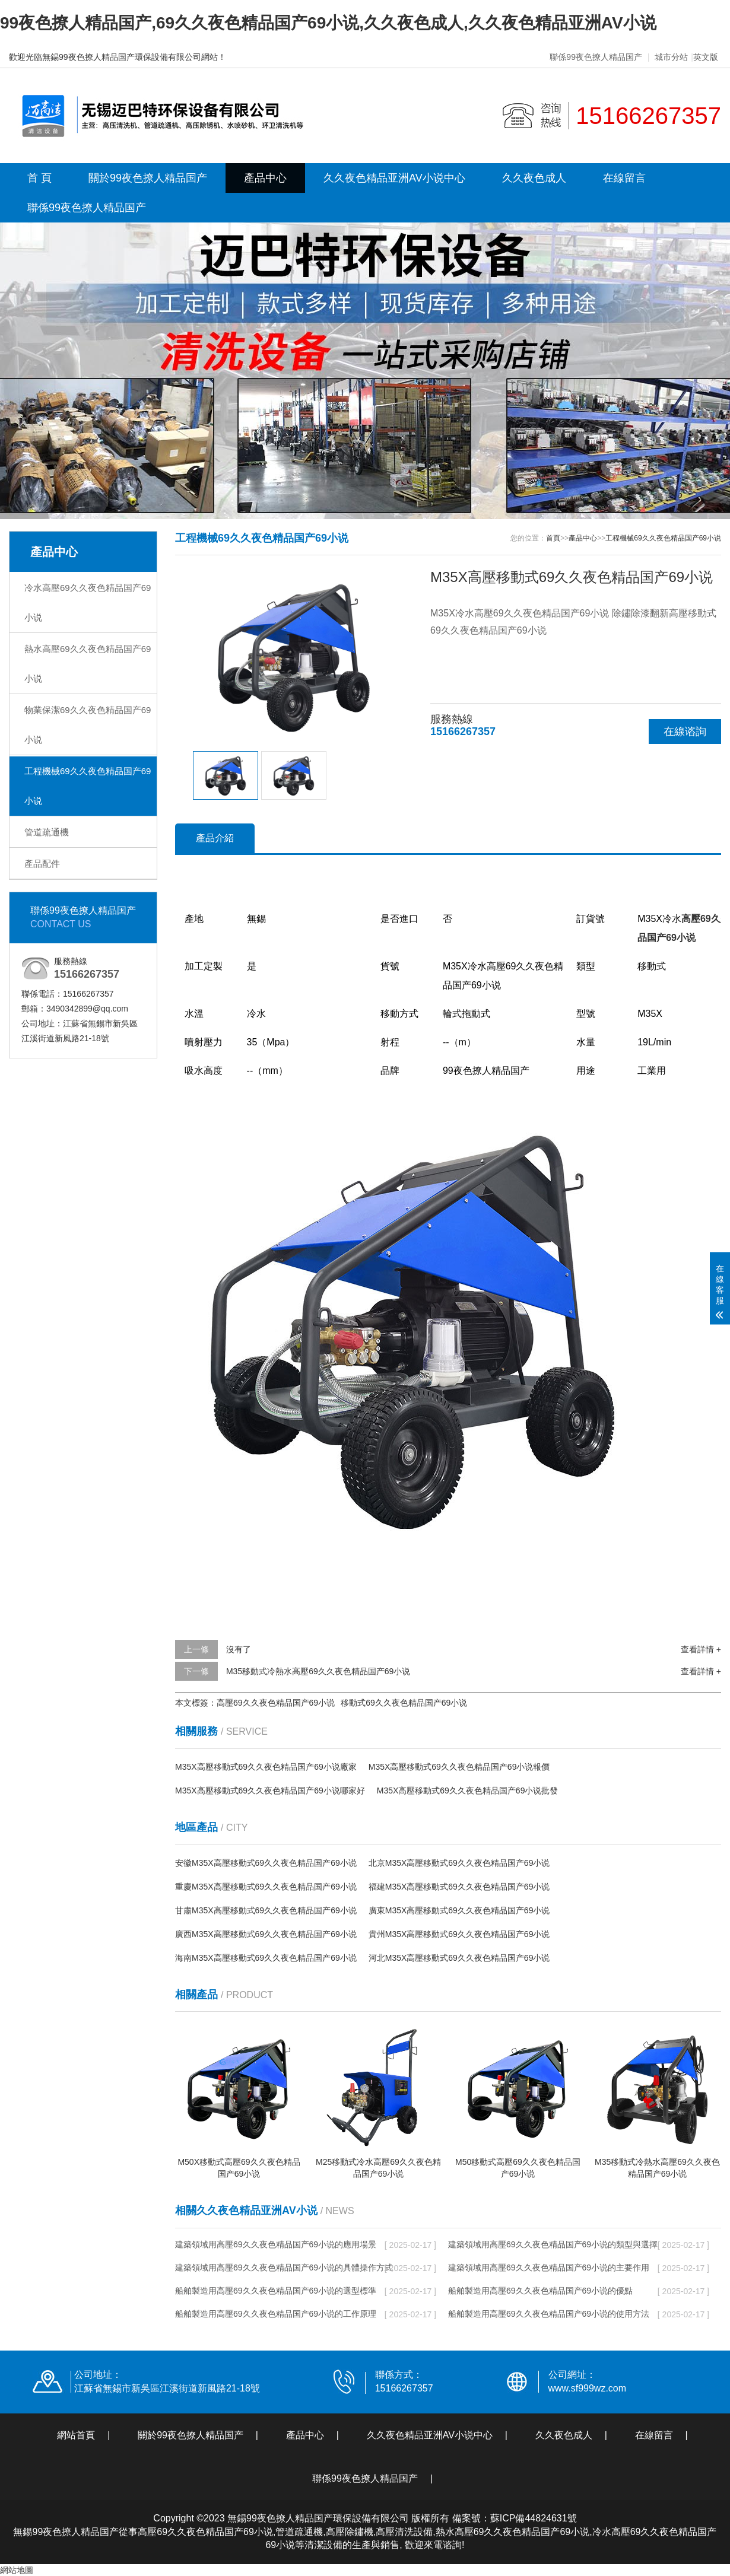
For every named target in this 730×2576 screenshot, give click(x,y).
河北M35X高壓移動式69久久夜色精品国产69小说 (459, 1958)
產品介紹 (215, 838)
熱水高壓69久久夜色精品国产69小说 (87, 663)
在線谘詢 (685, 731)
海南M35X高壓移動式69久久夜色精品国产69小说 (266, 1958)
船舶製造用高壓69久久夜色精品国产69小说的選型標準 (275, 2290)
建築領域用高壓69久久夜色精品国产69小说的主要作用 (548, 2267)
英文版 (705, 57)
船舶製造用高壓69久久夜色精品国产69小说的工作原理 (275, 2314)
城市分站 (671, 57)
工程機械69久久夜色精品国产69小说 (87, 786)
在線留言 (624, 178)
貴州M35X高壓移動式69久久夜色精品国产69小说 (459, 1934)
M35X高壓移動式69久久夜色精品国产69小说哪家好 (270, 1790)
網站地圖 (16, 2570)
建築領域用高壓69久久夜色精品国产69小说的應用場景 (275, 2244)
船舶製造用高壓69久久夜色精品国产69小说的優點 (540, 2290)
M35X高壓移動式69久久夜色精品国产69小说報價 (459, 1767)
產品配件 (42, 863)
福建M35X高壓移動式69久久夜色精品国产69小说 (459, 1886)
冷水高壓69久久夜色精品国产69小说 (87, 602)
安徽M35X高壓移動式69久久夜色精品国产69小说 (266, 1863)
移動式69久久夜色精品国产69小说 (404, 1702)
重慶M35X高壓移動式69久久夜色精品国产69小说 (266, 1886)
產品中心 (265, 178)
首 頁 (39, 178)
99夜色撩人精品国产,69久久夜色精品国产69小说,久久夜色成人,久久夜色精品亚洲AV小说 (328, 23)
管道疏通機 (46, 832)
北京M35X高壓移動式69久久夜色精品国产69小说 (459, 1863)
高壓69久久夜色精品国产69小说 (276, 1702)
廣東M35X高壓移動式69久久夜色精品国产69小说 (459, 1910)
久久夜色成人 (534, 178)
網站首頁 (76, 2435)
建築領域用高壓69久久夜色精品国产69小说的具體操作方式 (284, 2267)
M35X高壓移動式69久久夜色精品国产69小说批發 (467, 1790)
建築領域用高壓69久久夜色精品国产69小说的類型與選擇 (553, 2244)
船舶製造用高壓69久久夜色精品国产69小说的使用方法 (548, 2314)
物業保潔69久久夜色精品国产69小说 (87, 725)
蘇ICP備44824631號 (533, 2518)
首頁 (553, 538)
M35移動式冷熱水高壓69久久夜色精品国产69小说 (318, 1671)
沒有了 (238, 1649)
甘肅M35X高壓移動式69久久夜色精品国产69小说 (266, 1910)
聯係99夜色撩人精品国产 (596, 57)
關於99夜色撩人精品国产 (147, 178)
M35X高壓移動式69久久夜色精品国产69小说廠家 (266, 1767)
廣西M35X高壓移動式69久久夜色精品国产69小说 (266, 1934)
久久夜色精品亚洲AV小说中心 (394, 178)
